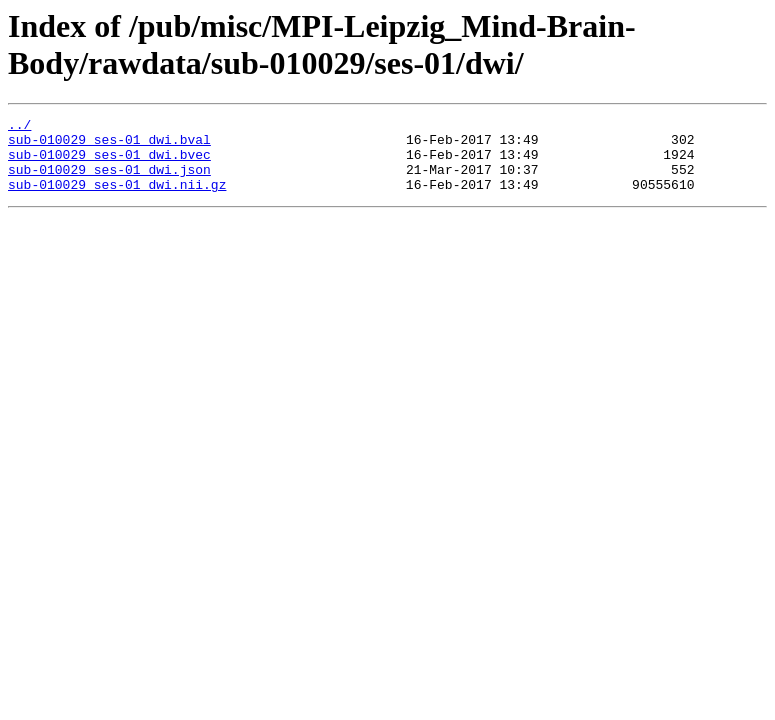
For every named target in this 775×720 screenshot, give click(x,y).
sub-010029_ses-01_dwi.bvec (109, 163)
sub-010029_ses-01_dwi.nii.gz (117, 199)
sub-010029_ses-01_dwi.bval (109, 145)
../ (19, 127)
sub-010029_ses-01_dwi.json (109, 181)
